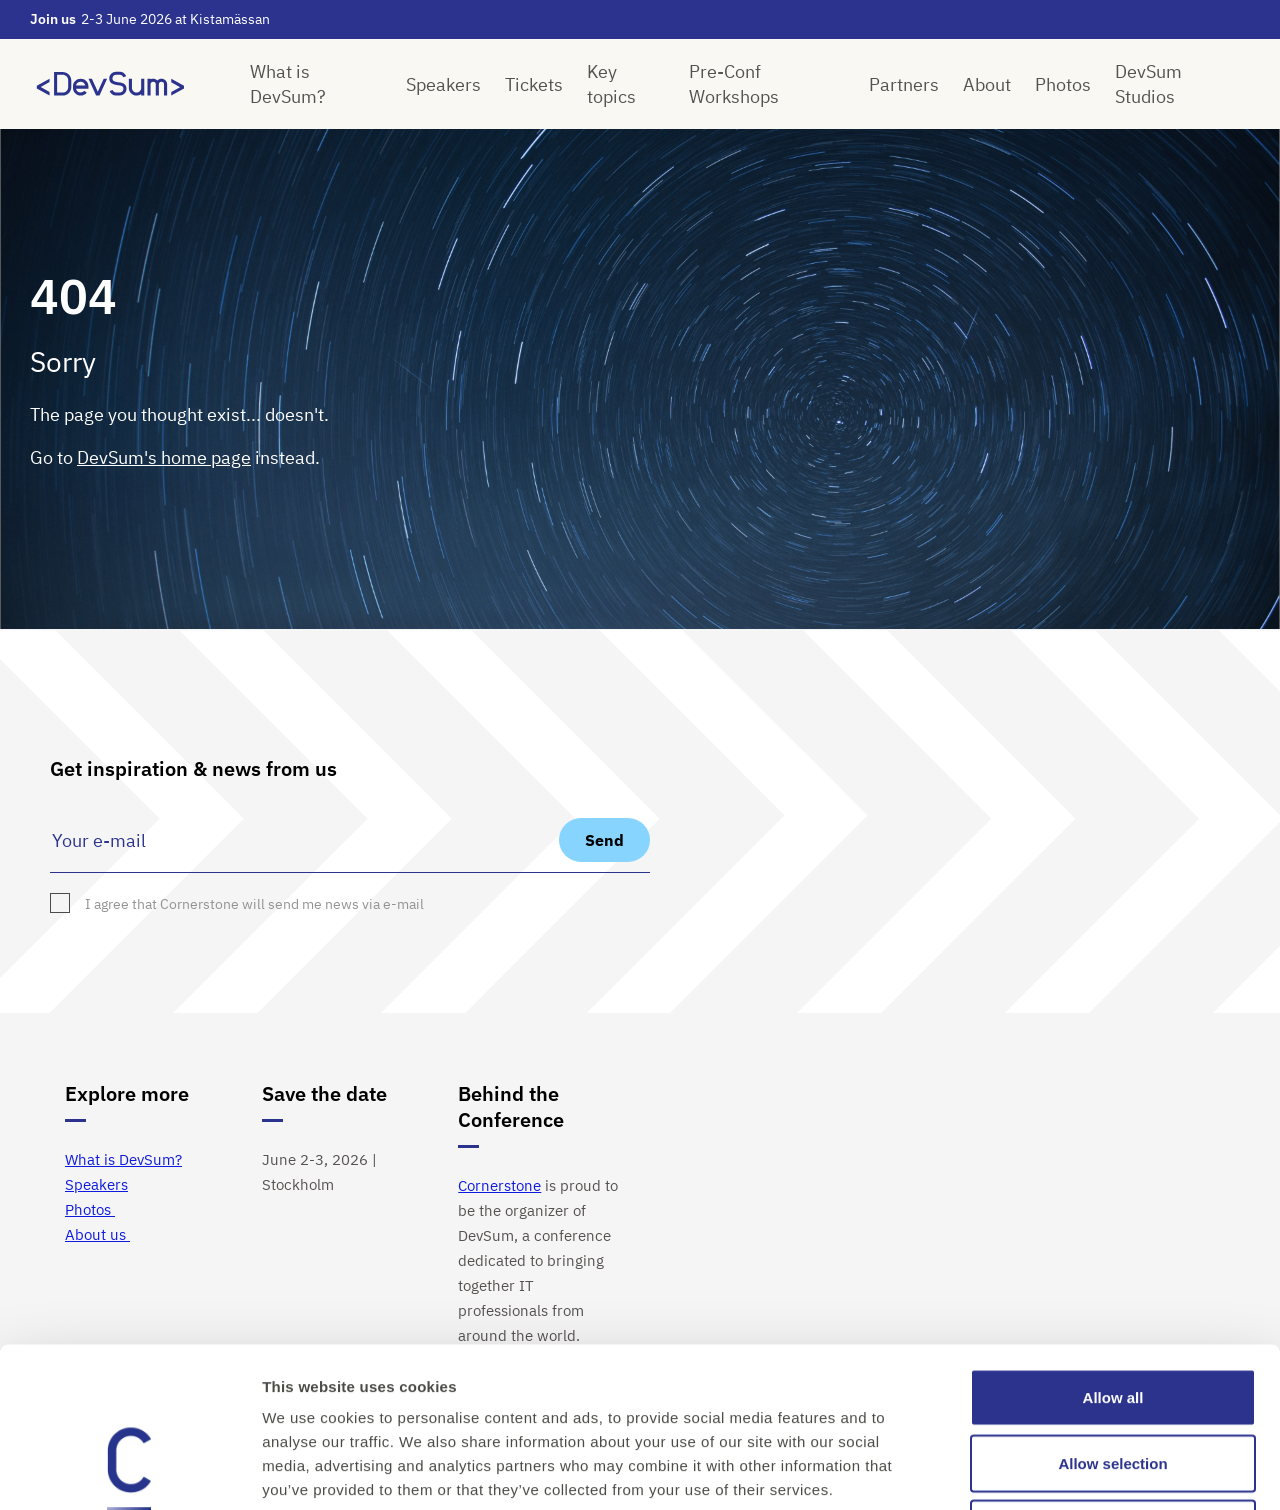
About (987, 84)
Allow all (1113, 1247)
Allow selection (1112, 1313)
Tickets (534, 84)
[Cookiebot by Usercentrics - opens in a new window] (129, 1471)
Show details (1049, 1470)
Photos (1063, 84)
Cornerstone (499, 1185)
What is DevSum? (288, 84)
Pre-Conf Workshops (734, 84)
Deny (1113, 1378)
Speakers (443, 84)
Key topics (611, 84)
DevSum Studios (1148, 84)
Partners (904, 84)
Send (604, 840)
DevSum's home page (164, 457)
